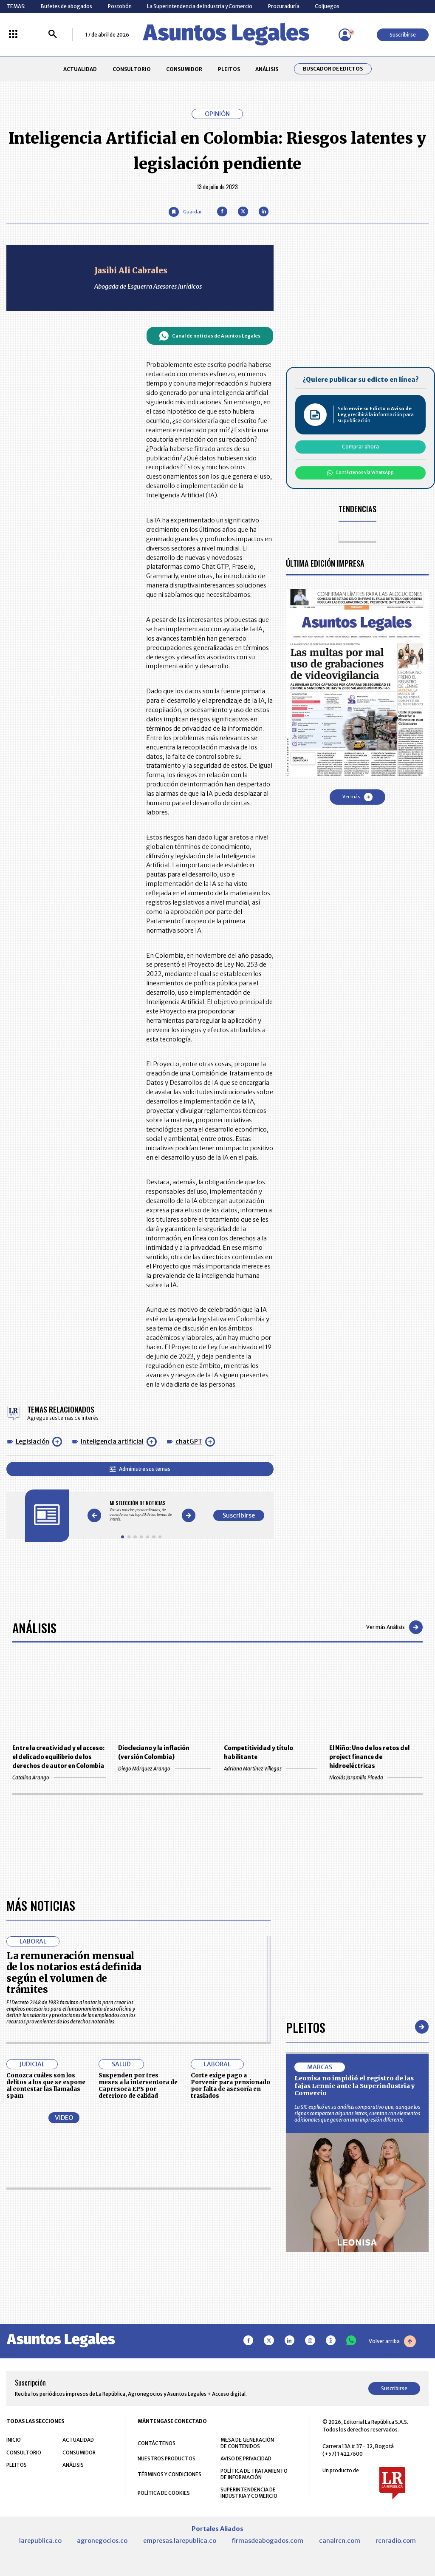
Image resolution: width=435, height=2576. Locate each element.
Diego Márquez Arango (164, 1768)
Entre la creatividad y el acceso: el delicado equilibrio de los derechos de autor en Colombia (58, 1757)
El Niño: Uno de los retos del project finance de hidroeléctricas (369, 1757)
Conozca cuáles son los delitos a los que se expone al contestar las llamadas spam (45, 2330)
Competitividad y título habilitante (258, 1753)
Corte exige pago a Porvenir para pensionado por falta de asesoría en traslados (230, 2330)
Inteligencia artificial (112, 1441)
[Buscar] (52, 34)
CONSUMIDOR (184, 69)
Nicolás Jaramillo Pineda (375, 1777)
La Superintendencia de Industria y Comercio (199, 6)
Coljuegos (327, 6)
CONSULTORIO (132, 69)
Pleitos (305, 2272)
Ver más (357, 797)
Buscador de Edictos (333, 69)
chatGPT (188, 1441)
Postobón (120, 6)
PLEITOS (229, 69)
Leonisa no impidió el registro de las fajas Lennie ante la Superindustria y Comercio (354, 2330)
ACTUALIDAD (80, 69)
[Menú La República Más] (13, 34)
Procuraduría (283, 6)
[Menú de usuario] (345, 35)
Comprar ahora (360, 446)
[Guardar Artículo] (185, 212)
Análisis (34, 1627)
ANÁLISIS (266, 69)
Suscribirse (403, 34)
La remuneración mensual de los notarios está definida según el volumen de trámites (73, 2217)
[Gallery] (141, 1510)
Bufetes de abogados (66, 6)
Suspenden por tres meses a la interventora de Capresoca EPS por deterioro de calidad (138, 2330)
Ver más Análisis (394, 1627)
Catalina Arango (58, 1777)
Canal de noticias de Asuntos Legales (209, 335)
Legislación (32, 1441)
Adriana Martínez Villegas (270, 1768)
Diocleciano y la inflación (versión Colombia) (153, 1753)
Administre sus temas (140, 1469)
